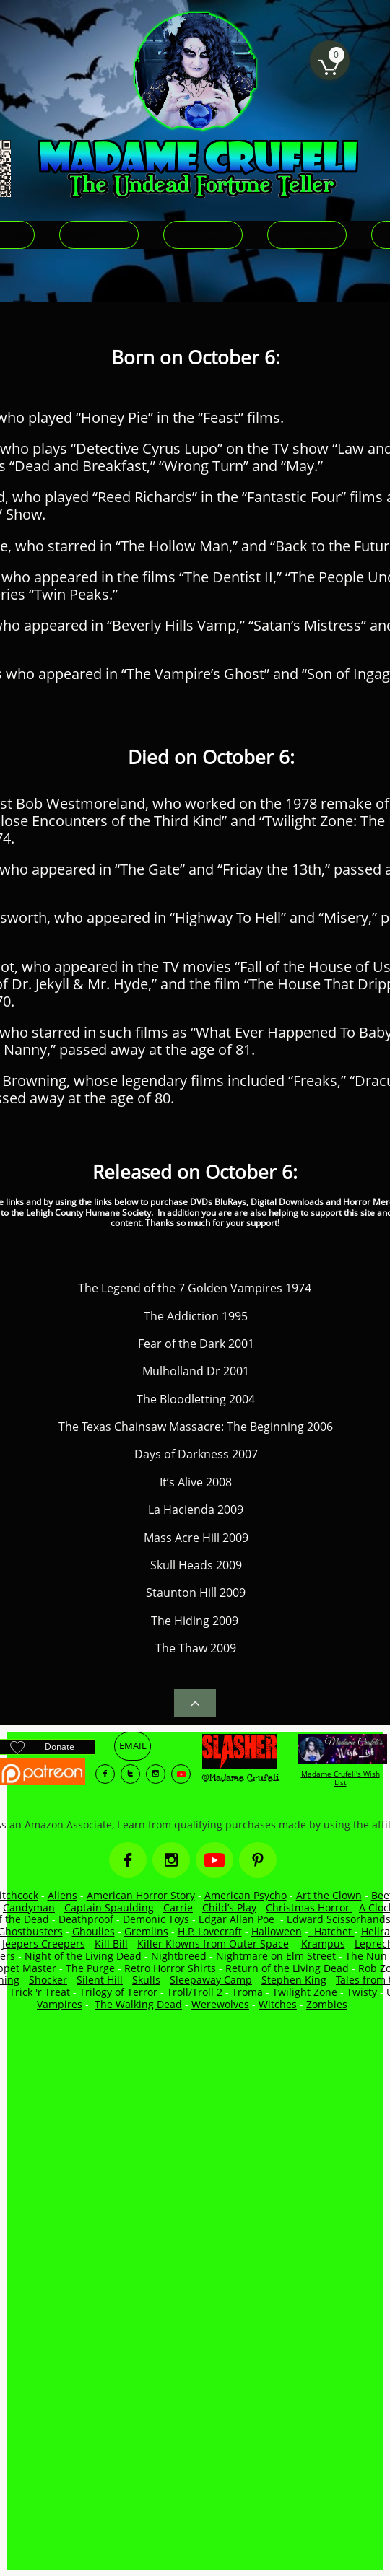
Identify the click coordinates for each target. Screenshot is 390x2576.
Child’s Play (229, 1907)
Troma (247, 1992)
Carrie (178, 1907)
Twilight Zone (304, 1992)
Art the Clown (329, 1895)
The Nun (366, 1956)
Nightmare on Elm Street (276, 1956)
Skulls (146, 1979)
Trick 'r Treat (39, 1992)
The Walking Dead (138, 2004)
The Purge (90, 1968)
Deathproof (85, 1919)
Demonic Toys (156, 1919)
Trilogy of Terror (118, 1992)
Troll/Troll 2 (194, 1992)
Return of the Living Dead (287, 1968)
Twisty (362, 1992)
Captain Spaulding (109, 1907)
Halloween (276, 1931)
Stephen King (293, 1979)
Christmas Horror (309, 1907)
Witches (278, 2004)
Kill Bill (111, 1943)
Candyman (29, 1907)
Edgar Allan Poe (236, 1919)
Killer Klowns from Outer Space (213, 1943)
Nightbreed (179, 1956)
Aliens (62, 1895)
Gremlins (146, 1931)
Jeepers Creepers (43, 1943)
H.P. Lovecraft (210, 1931)
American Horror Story (141, 1895)
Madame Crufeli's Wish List (340, 1778)
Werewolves (220, 2004)
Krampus (323, 1943)
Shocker (48, 1979)
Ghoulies (93, 1931)
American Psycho (245, 1895)
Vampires (59, 2004)
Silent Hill (100, 1979)
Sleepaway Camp (211, 1979)
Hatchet (334, 1931)
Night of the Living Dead (83, 1956)
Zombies (326, 2004)
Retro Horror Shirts (170, 1968)
